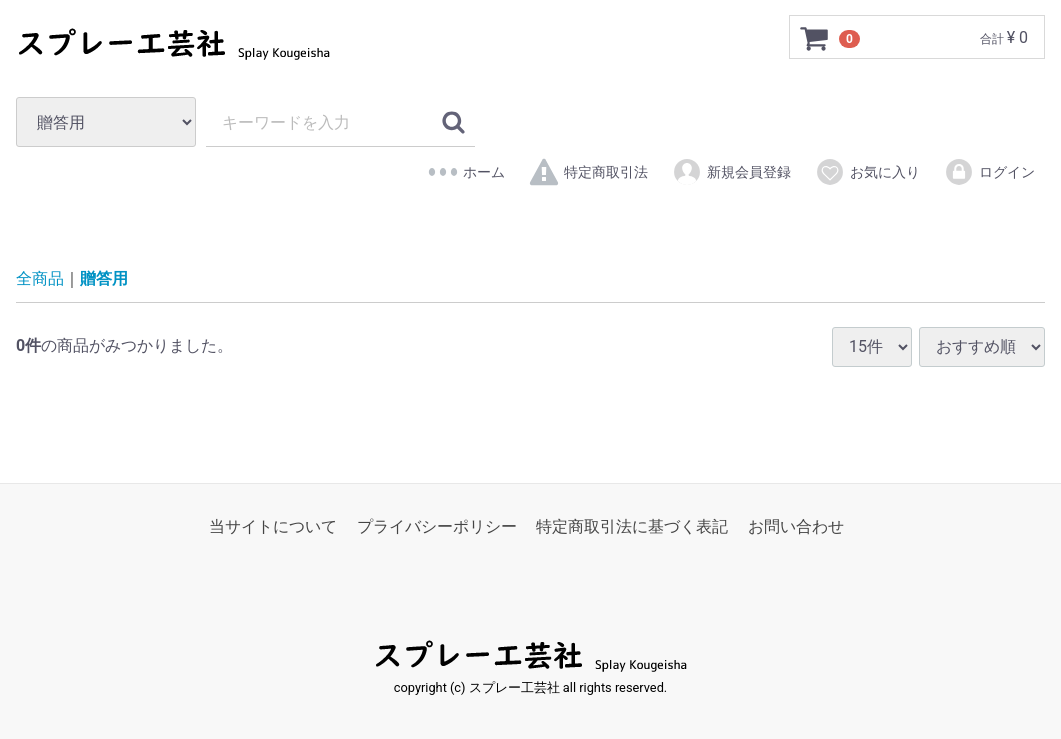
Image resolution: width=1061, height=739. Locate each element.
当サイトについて (273, 526)
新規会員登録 (731, 172)
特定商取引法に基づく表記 (632, 526)
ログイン (989, 172)
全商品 (40, 279)
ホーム (466, 172)
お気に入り (867, 172)
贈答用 (104, 279)
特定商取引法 (588, 172)
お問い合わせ (796, 526)
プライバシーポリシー (437, 526)
